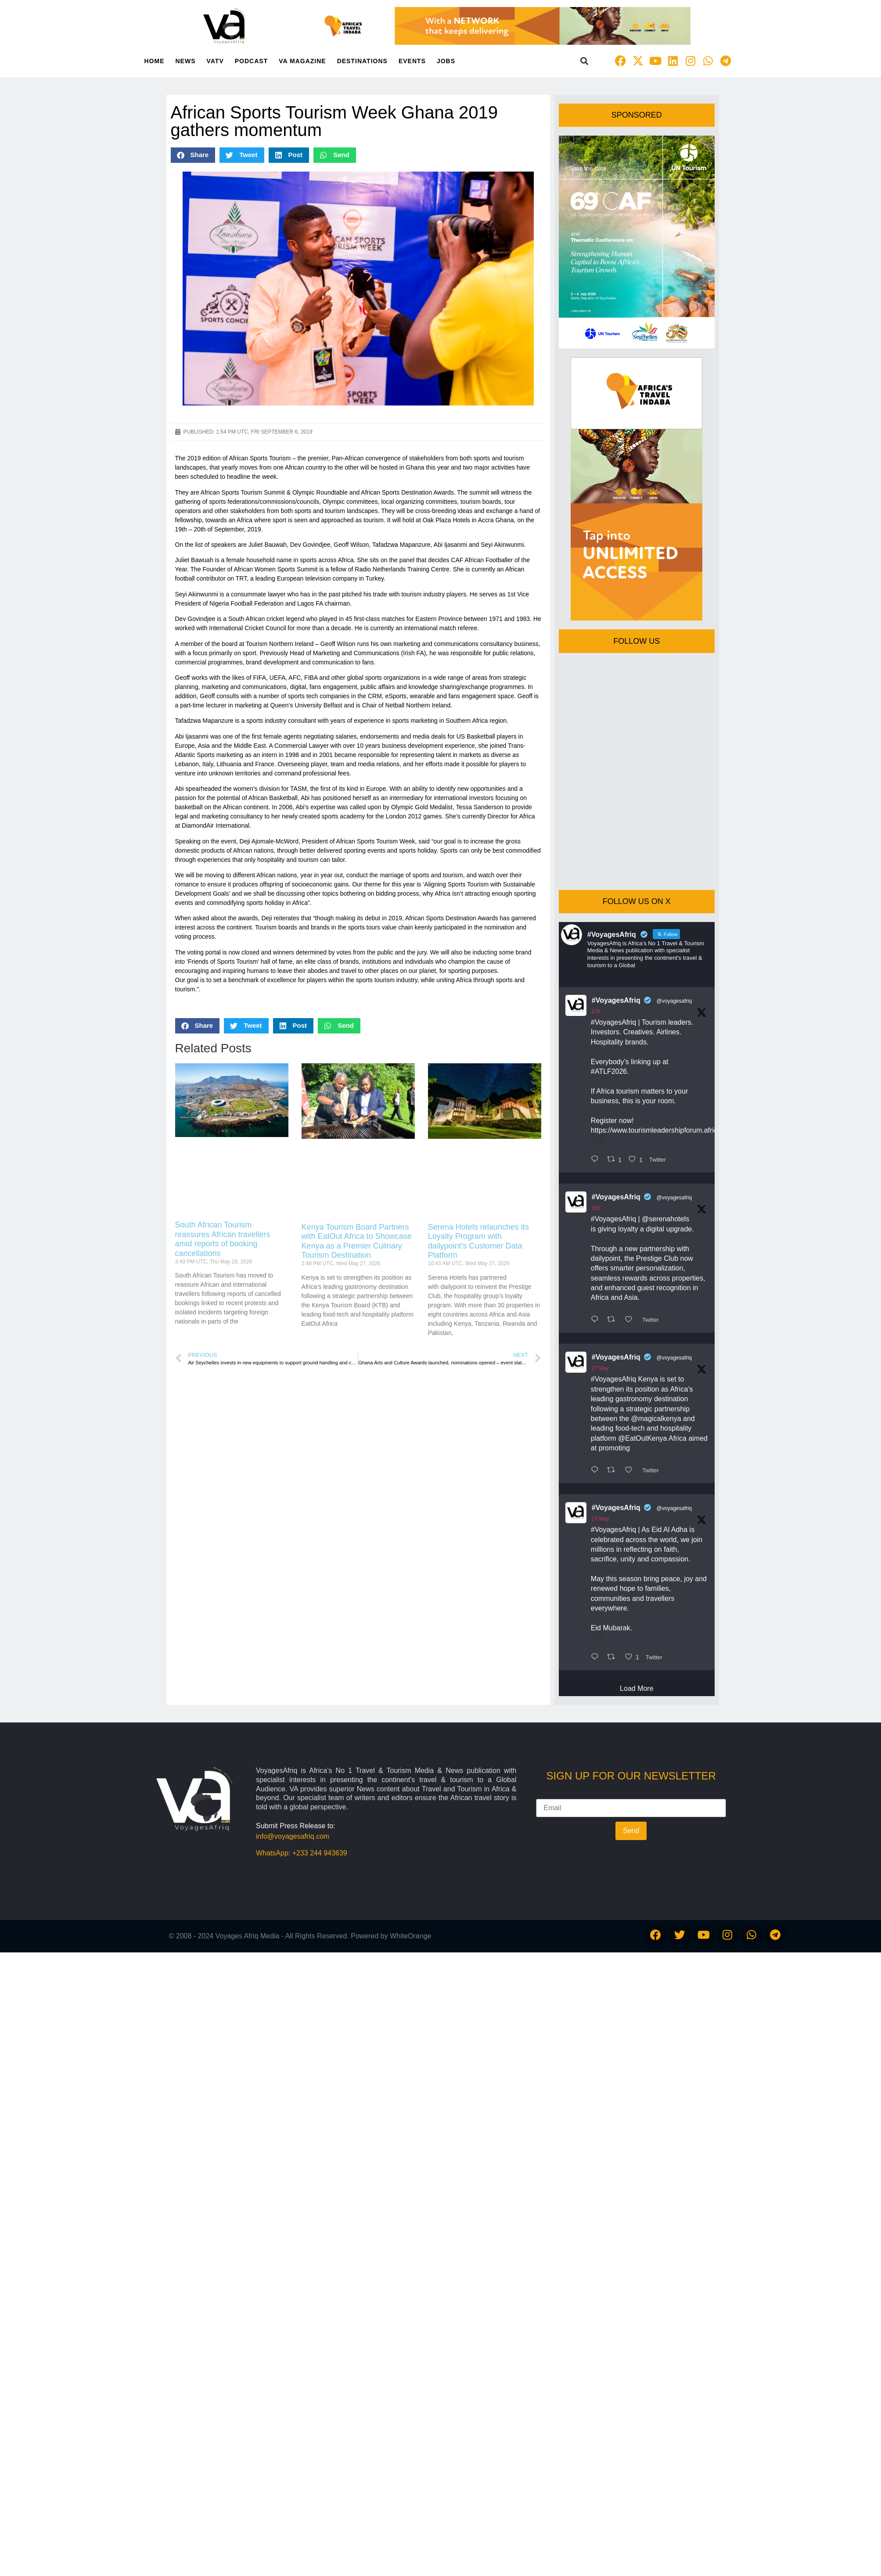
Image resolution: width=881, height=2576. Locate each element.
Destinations (362, 61)
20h (596, 1208)
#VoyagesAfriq (616, 1000)
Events (412, 61)
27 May (600, 1368)
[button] (584, 61)
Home (154, 61)
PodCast (251, 61)
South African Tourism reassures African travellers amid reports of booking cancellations (222, 1239)
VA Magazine (302, 61)
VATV (215, 61)
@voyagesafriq (674, 1001)
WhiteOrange (410, 1936)
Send (631, 1830)
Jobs (446, 61)
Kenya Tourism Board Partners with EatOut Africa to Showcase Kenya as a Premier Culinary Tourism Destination (357, 1241)
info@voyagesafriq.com (292, 1836)
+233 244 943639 (319, 1853)
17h (596, 1011)
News (186, 61)
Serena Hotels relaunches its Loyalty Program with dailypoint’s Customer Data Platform (478, 1241)
